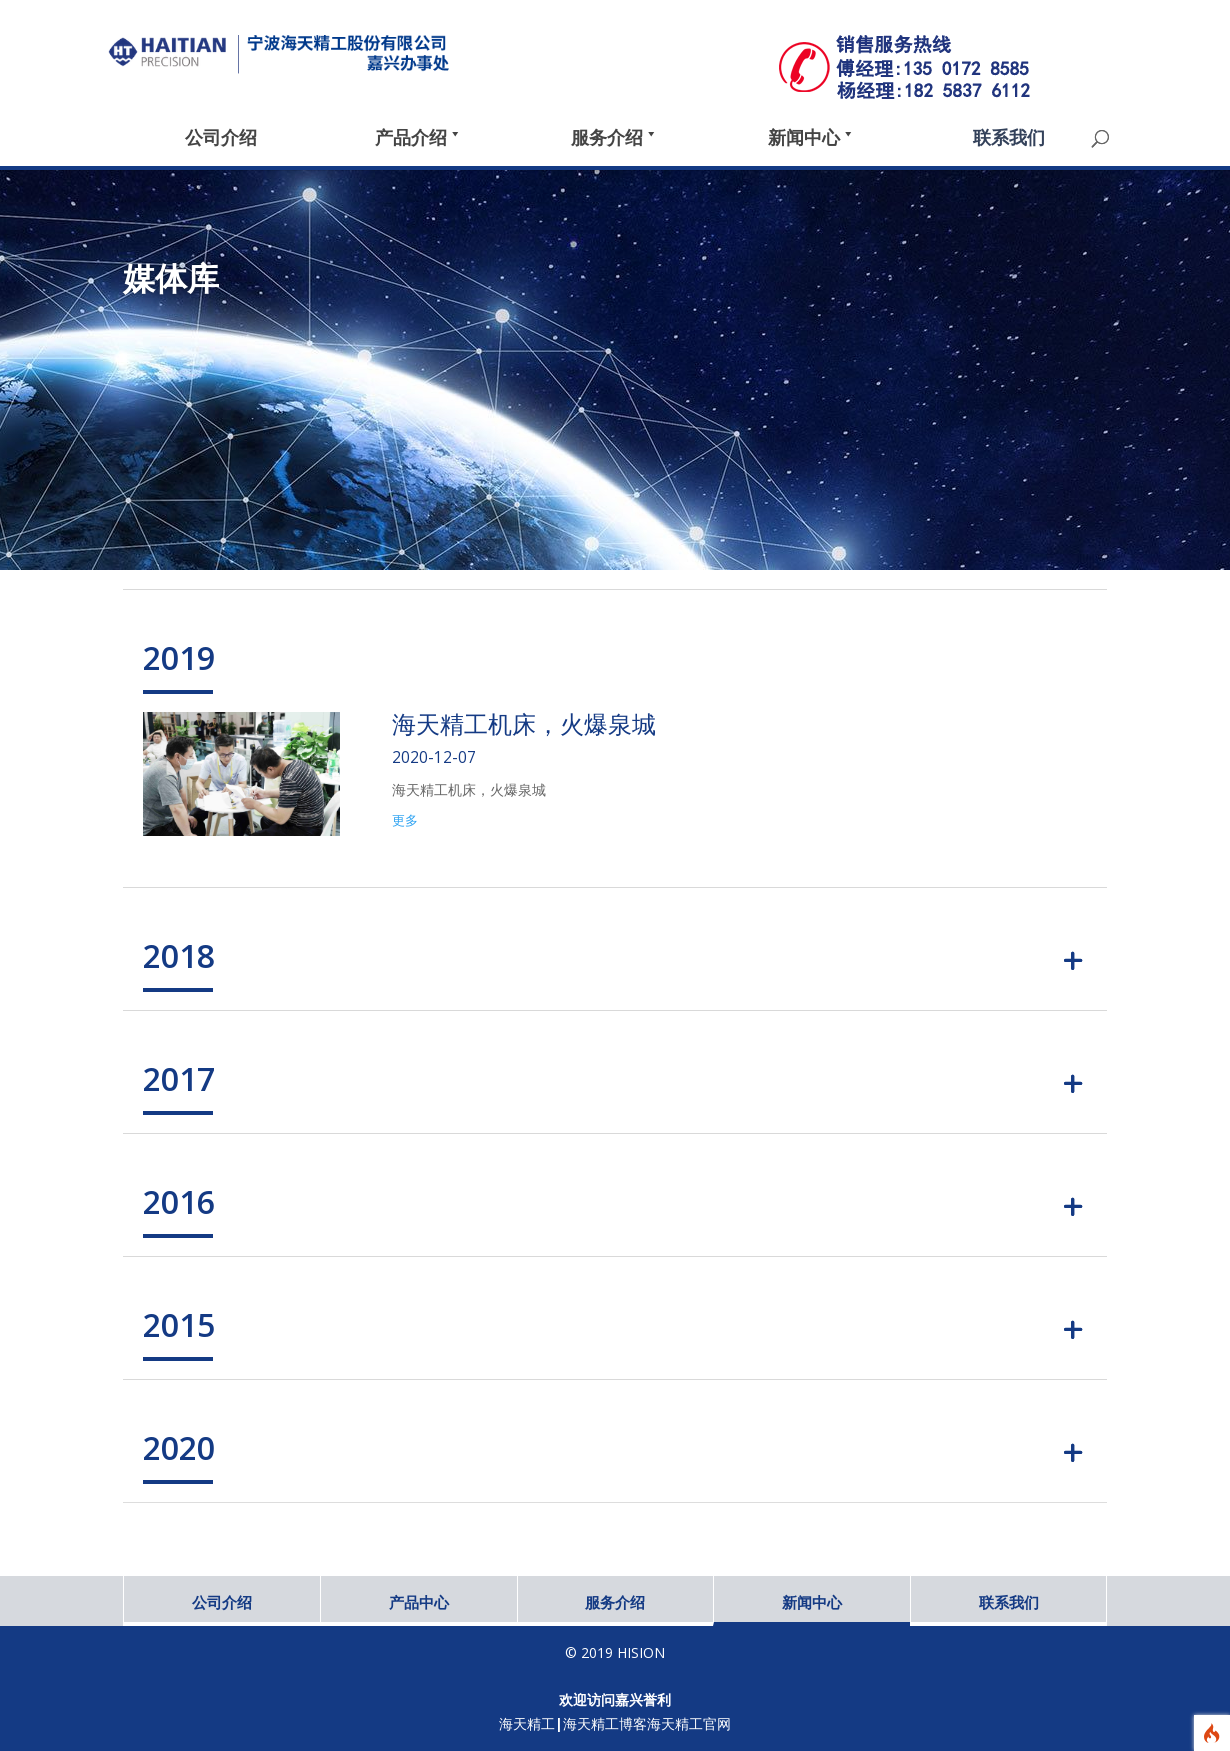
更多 (405, 820)
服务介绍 (615, 1602)
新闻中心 (812, 1602)
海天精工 (527, 1723)
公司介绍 (222, 1602)
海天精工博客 (605, 1723)
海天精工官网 (689, 1723)
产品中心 (419, 1602)
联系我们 (1009, 1602)
